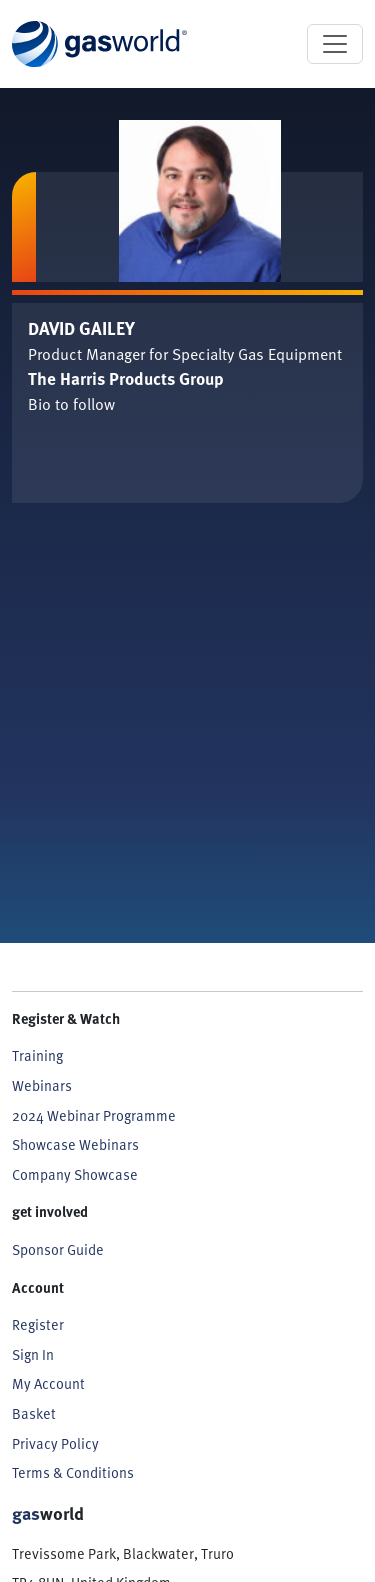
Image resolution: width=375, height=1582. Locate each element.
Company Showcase (75, 1174)
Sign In (33, 1354)
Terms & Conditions (73, 1472)
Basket (34, 1413)
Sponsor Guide (58, 1249)
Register (38, 1324)
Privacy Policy (55, 1443)
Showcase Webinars (75, 1144)
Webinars (42, 1085)
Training (37, 1055)
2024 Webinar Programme (94, 1115)
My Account (48, 1383)
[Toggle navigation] (335, 44)
